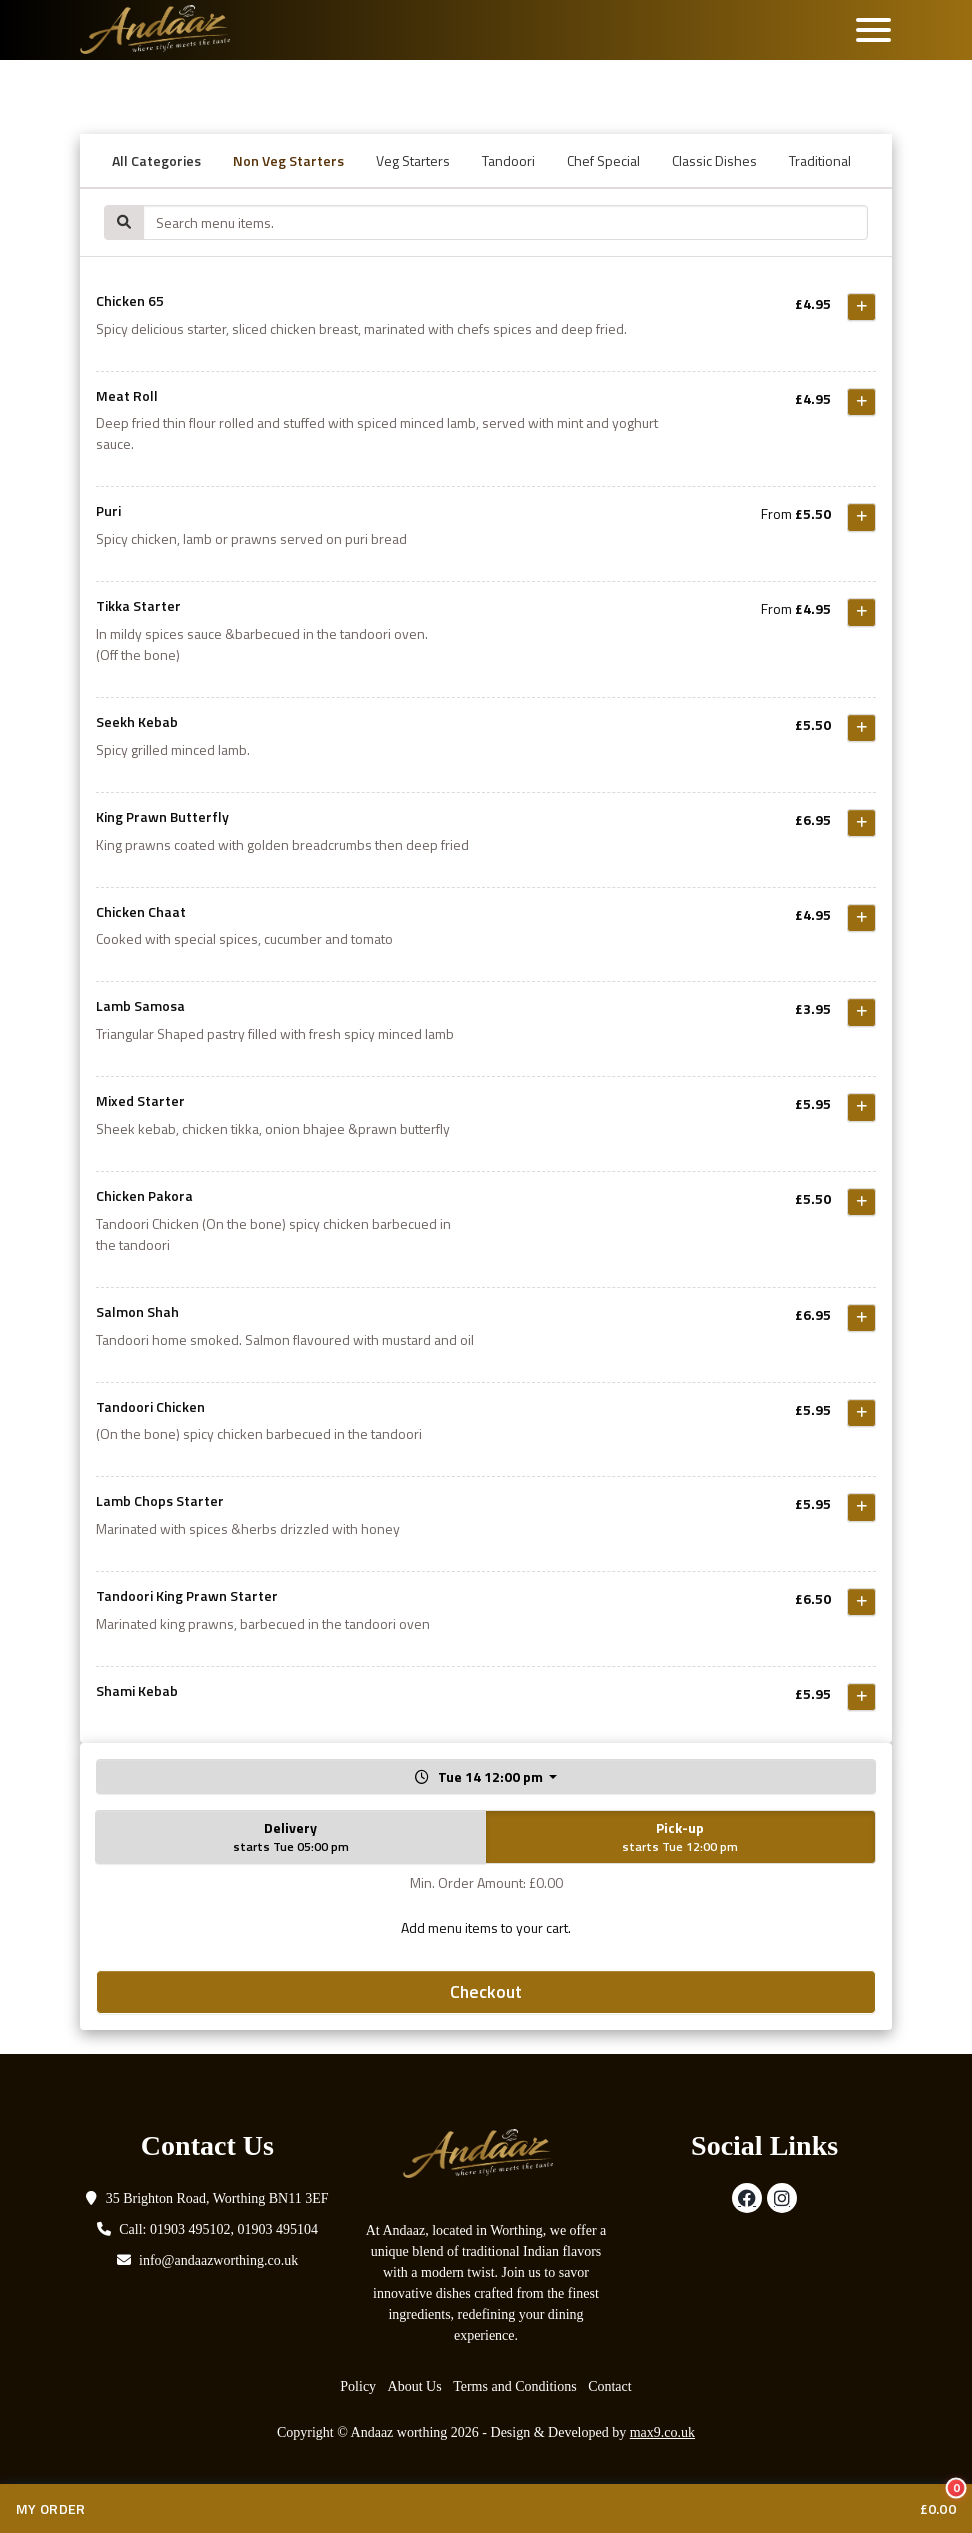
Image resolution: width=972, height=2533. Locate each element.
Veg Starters (413, 160)
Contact (610, 2386)
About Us (415, 2386)
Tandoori (508, 160)
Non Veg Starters (288, 160)
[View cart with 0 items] (486, 2508)
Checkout (486, 1991)
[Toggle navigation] (873, 30)
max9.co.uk (662, 2432)
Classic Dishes (714, 160)
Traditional (820, 160)
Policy (358, 2386)
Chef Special (603, 160)
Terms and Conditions (514, 2386)
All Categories (156, 160)
